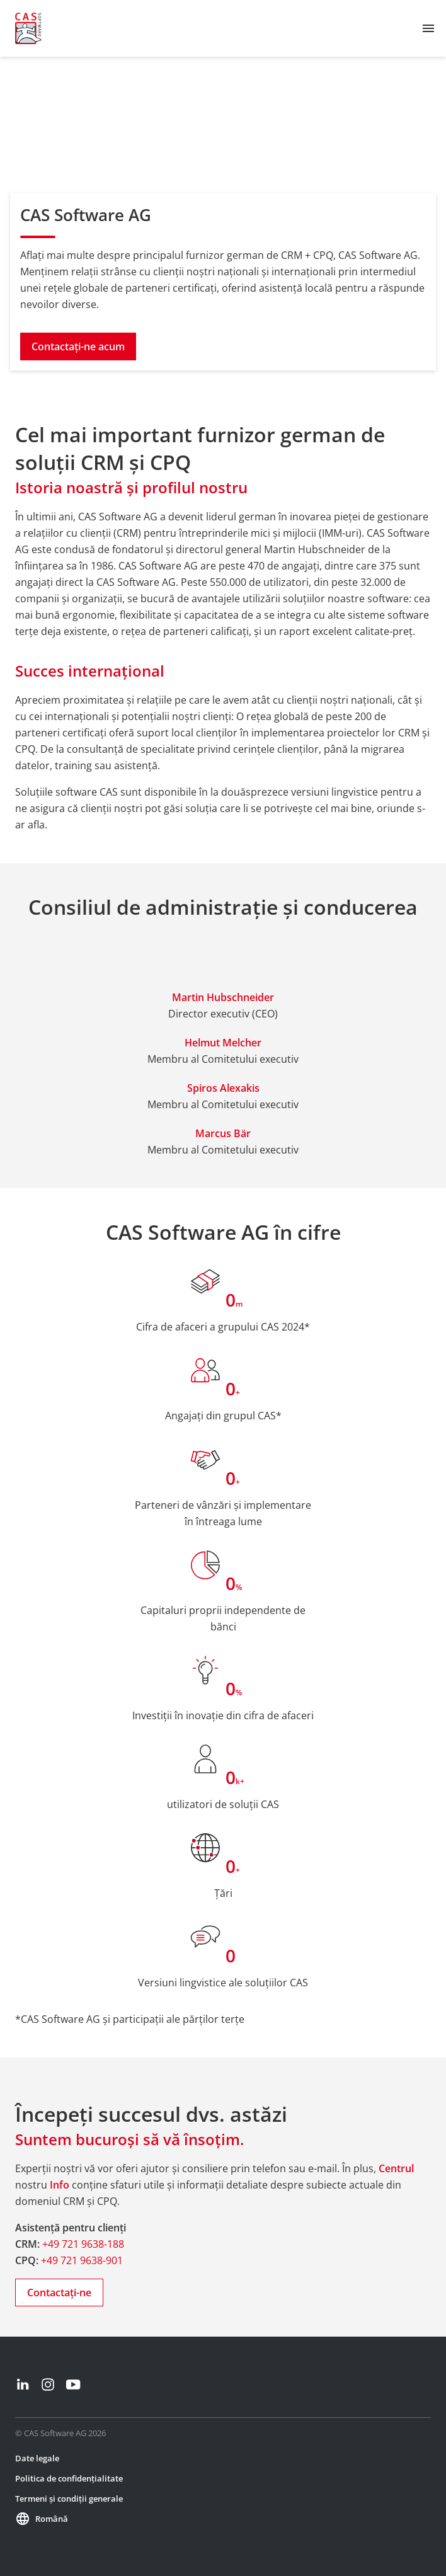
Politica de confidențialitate (69, 2478)
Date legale (37, 2458)
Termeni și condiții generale (69, 2498)
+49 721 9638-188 (83, 2244)
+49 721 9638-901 (82, 2260)
